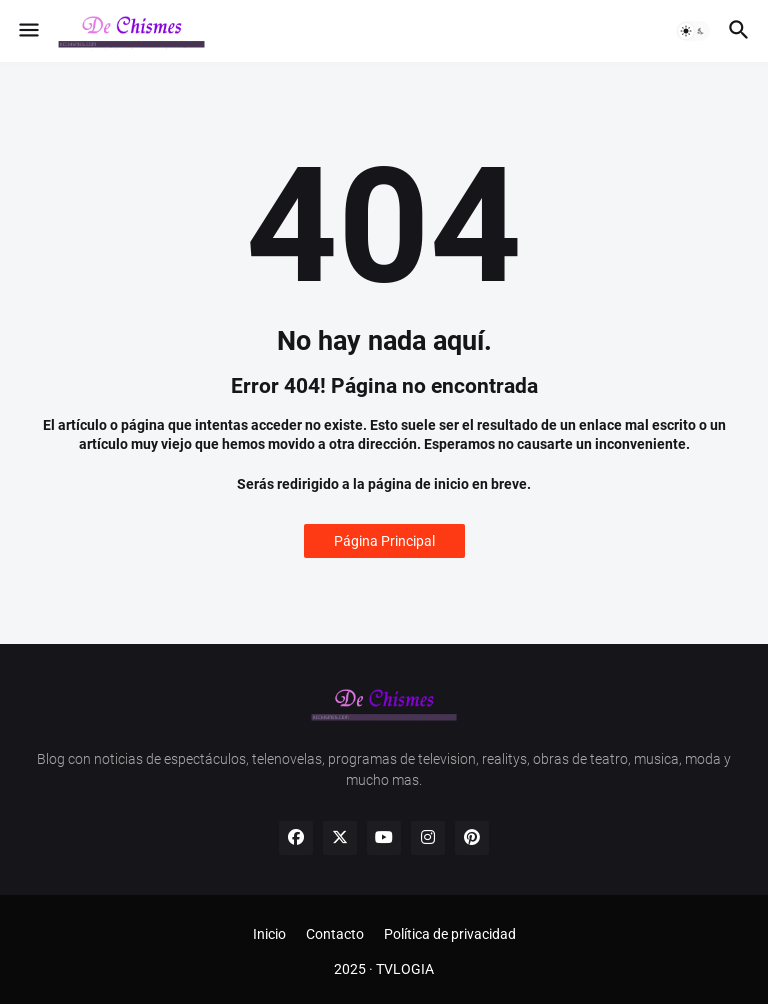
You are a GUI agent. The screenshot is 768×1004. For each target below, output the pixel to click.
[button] (27, 31)
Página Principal (384, 541)
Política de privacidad (450, 934)
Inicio (269, 934)
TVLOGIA (405, 969)
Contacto (335, 934)
